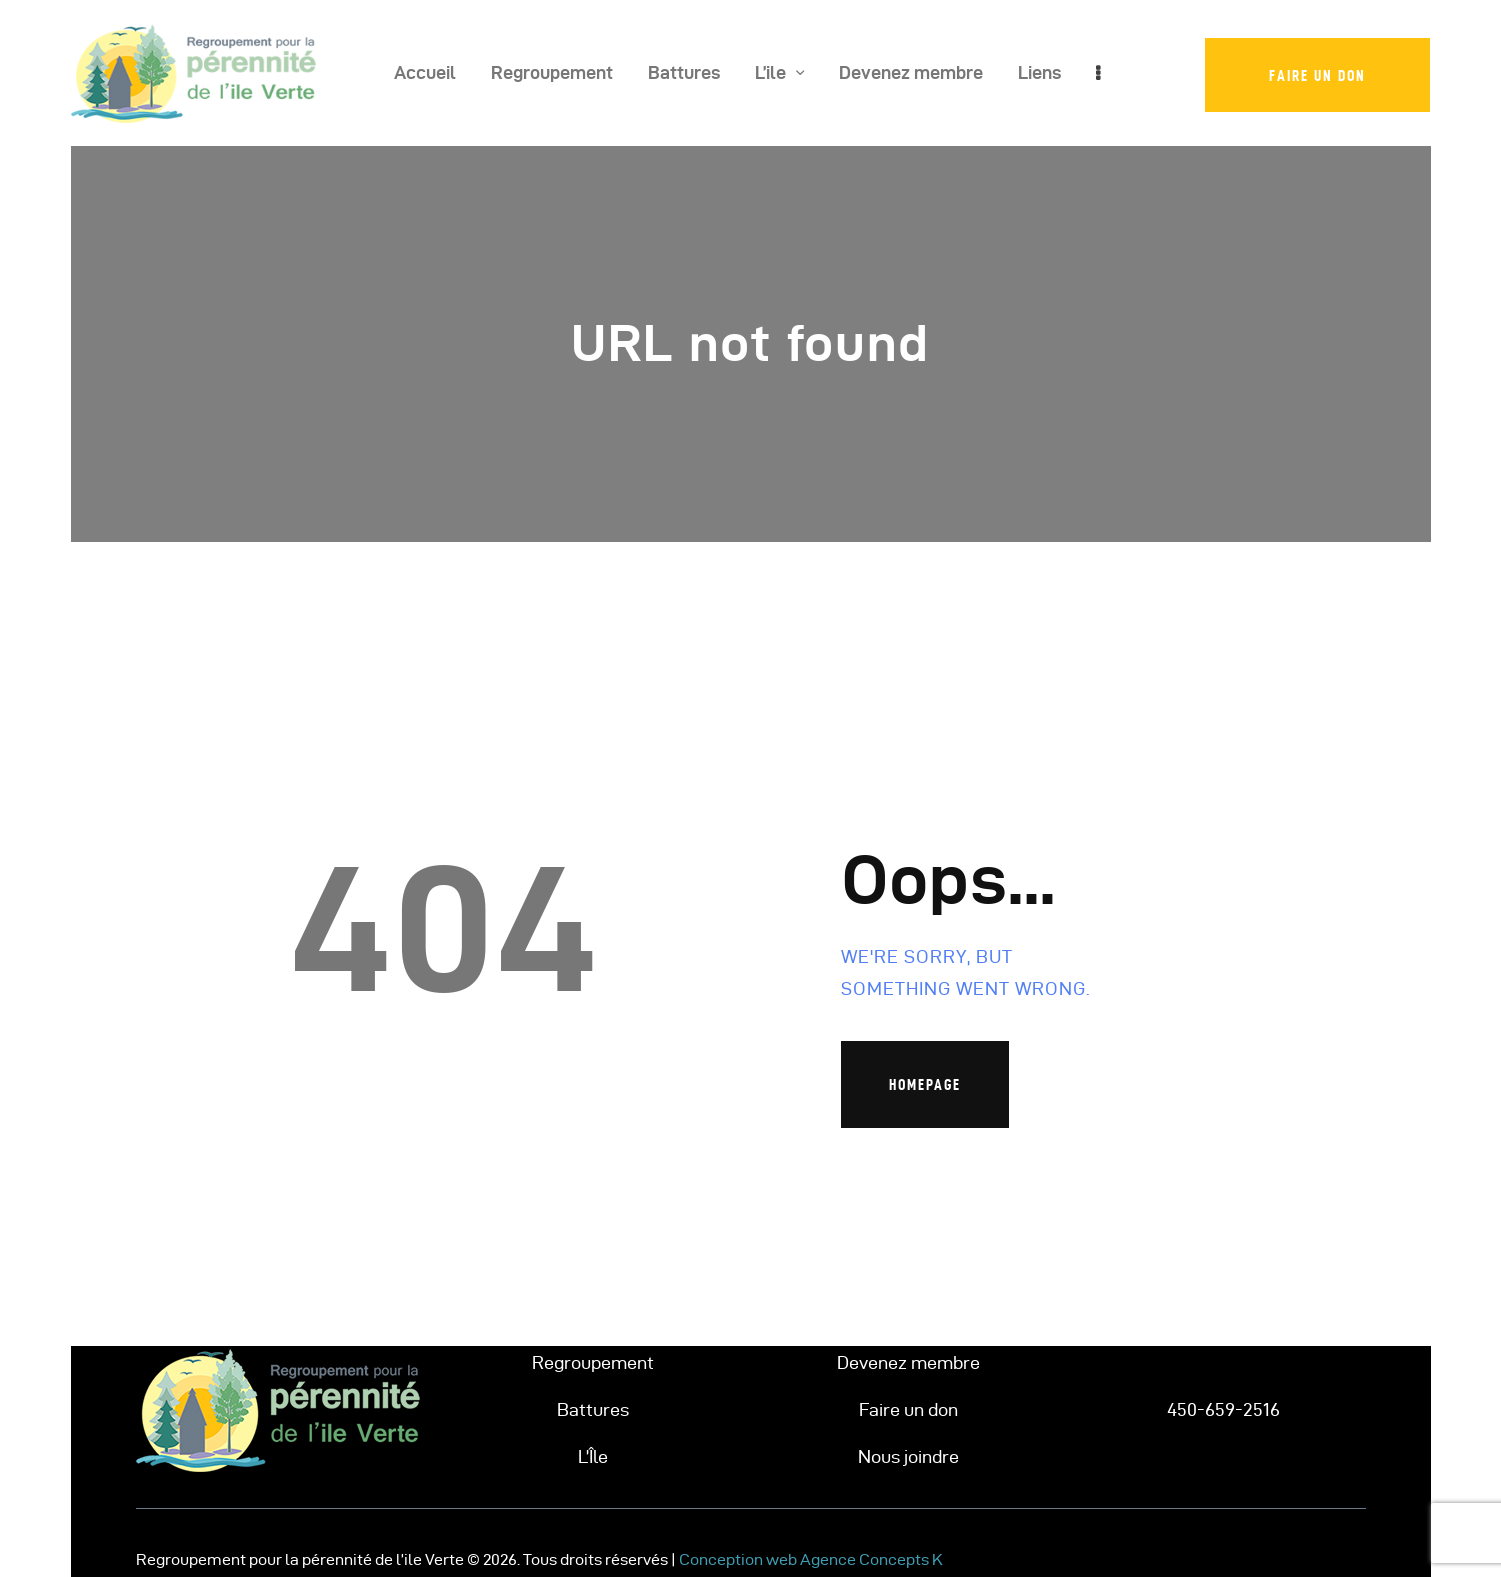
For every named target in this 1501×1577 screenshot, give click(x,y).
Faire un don (908, 1409)
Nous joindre (908, 1456)
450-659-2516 (1223, 1409)
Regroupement (593, 1362)
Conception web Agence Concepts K (811, 1559)
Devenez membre (908, 1362)
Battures (593, 1409)
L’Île (593, 1456)
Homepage (925, 1084)
